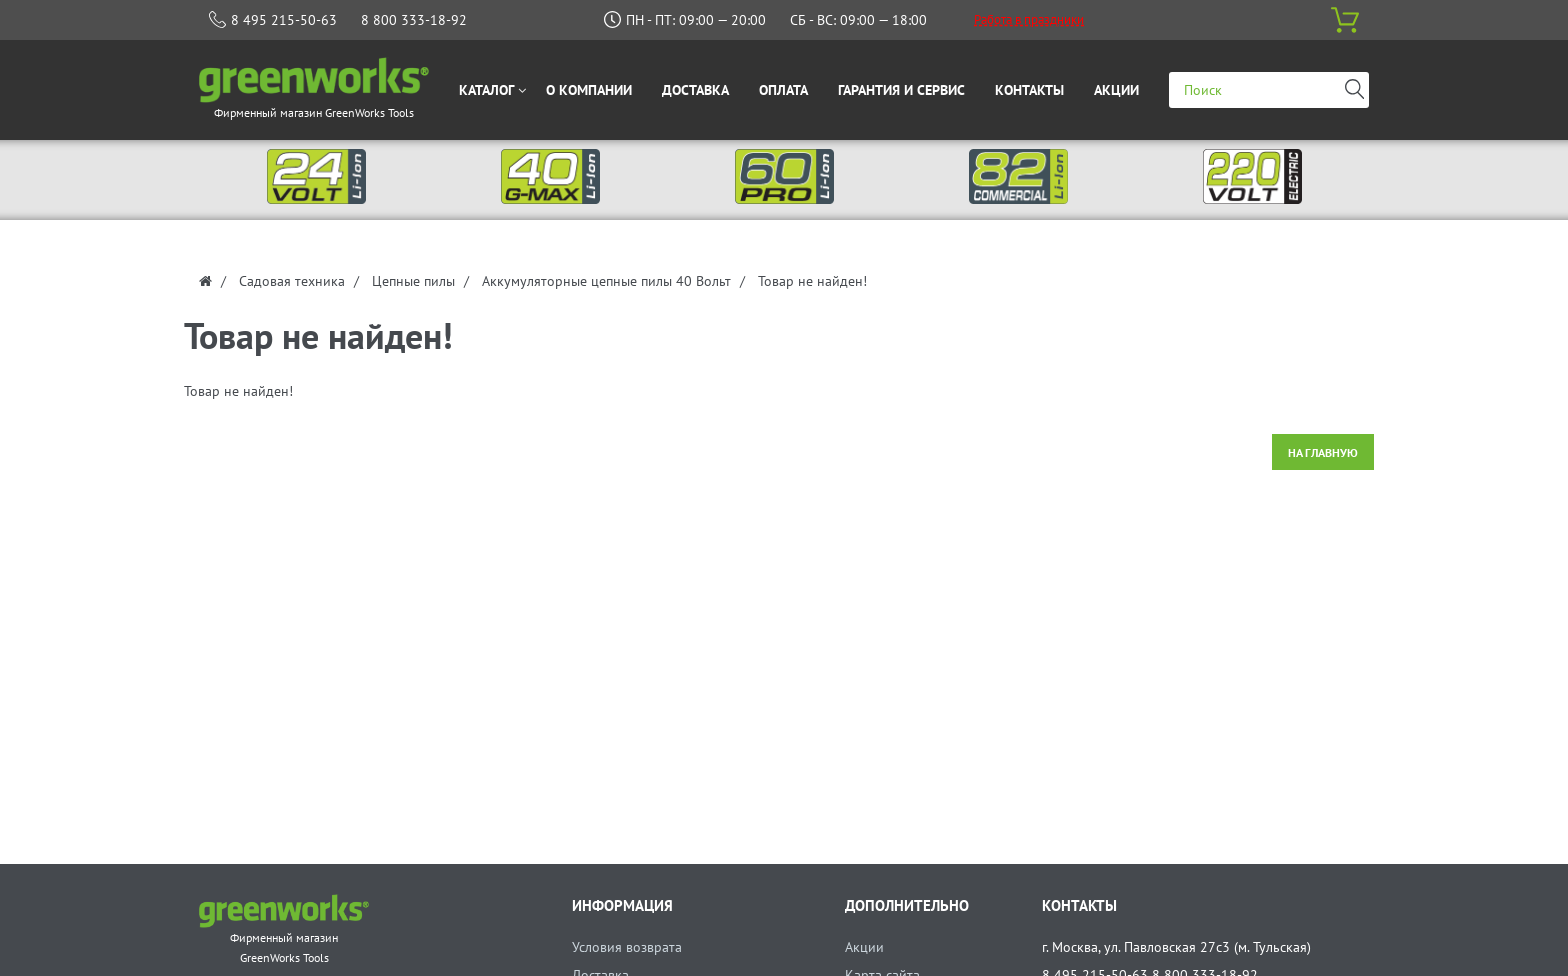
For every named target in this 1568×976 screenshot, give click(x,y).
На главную (1323, 452)
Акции (864, 947)
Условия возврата (627, 947)
